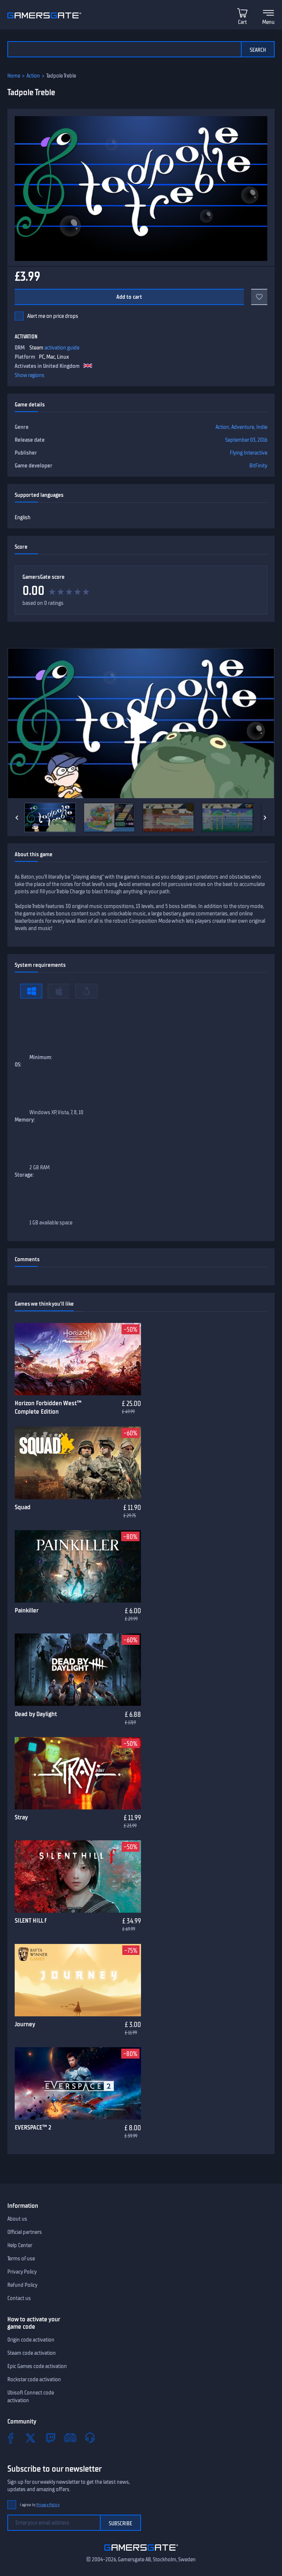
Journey (25, 2024)
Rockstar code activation (34, 2379)
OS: (18, 1064)
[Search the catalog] (124, 49)
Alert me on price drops (52, 316)
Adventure (242, 427)
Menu (268, 22)
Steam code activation (31, 2353)
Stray (21, 1817)
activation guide (61, 347)
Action (33, 75)
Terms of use (21, 2258)
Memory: (25, 1119)
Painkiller (27, 1610)
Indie (261, 427)
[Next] (265, 817)
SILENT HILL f (31, 1920)
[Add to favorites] (259, 297)
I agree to (39, 2505)
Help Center (19, 2245)
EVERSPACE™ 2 (33, 2127)
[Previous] (17, 817)
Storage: (24, 1174)
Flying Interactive (248, 452)
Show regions (29, 375)
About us (17, 2218)
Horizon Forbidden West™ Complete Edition (48, 1407)
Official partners (24, 2232)
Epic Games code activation (37, 2366)
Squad (22, 1507)
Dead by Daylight (36, 1714)
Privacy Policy (22, 2271)
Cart (242, 22)
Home (13, 75)
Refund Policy (22, 2285)
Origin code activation (30, 2339)
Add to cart (129, 297)
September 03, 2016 (246, 440)
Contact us (19, 2298)
